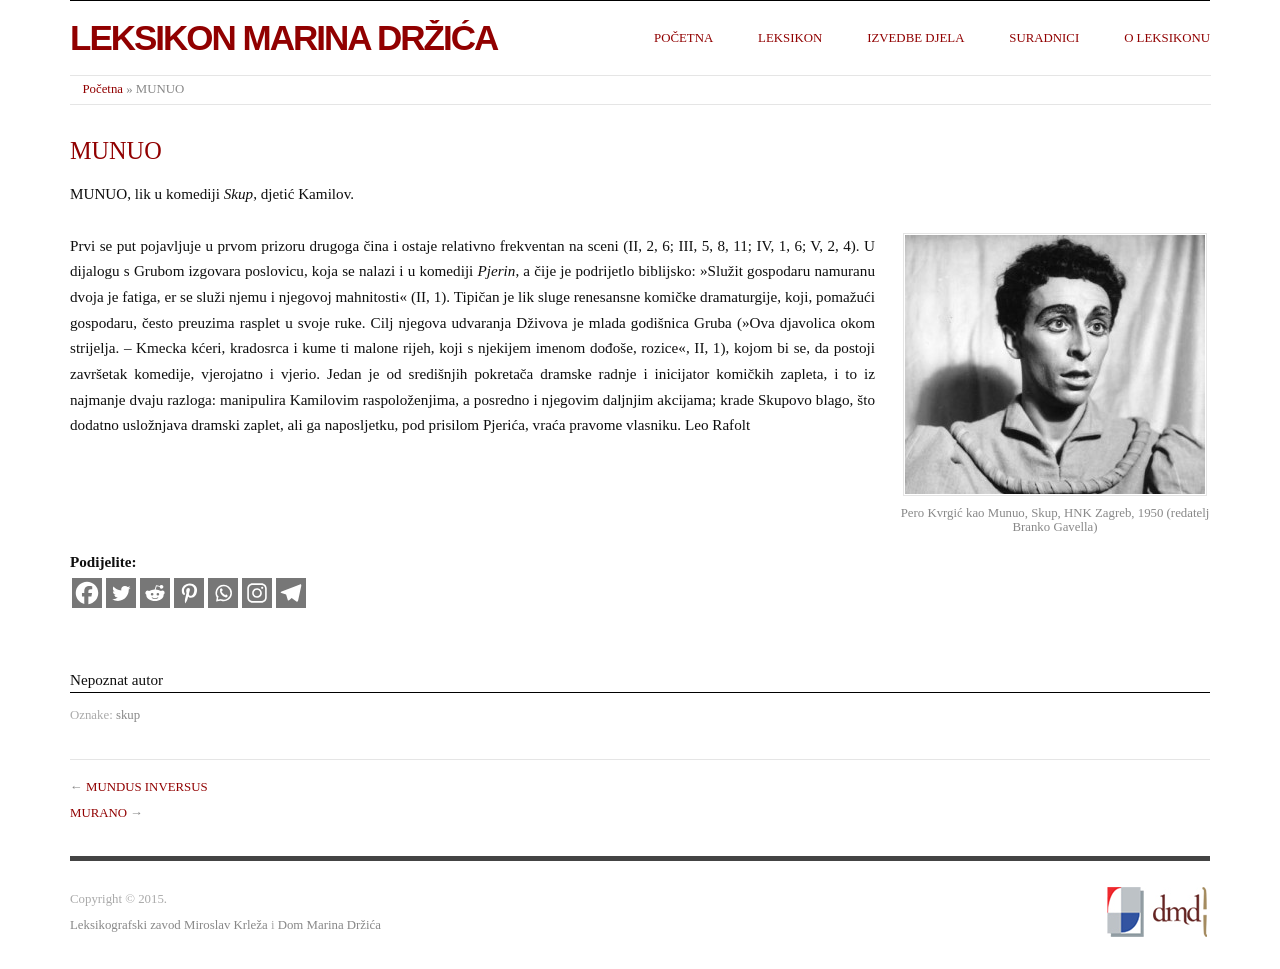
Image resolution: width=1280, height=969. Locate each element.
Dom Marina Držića (329, 925)
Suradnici (1044, 38)
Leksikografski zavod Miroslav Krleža (169, 925)
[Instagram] (257, 593)
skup (128, 715)
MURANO (98, 813)
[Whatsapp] (223, 593)
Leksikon (790, 38)
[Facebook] (87, 593)
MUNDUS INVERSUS (147, 787)
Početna (683, 38)
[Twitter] (121, 593)
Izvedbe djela (915, 38)
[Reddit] (155, 593)
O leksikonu (1167, 38)
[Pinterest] (189, 593)
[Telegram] (291, 593)
